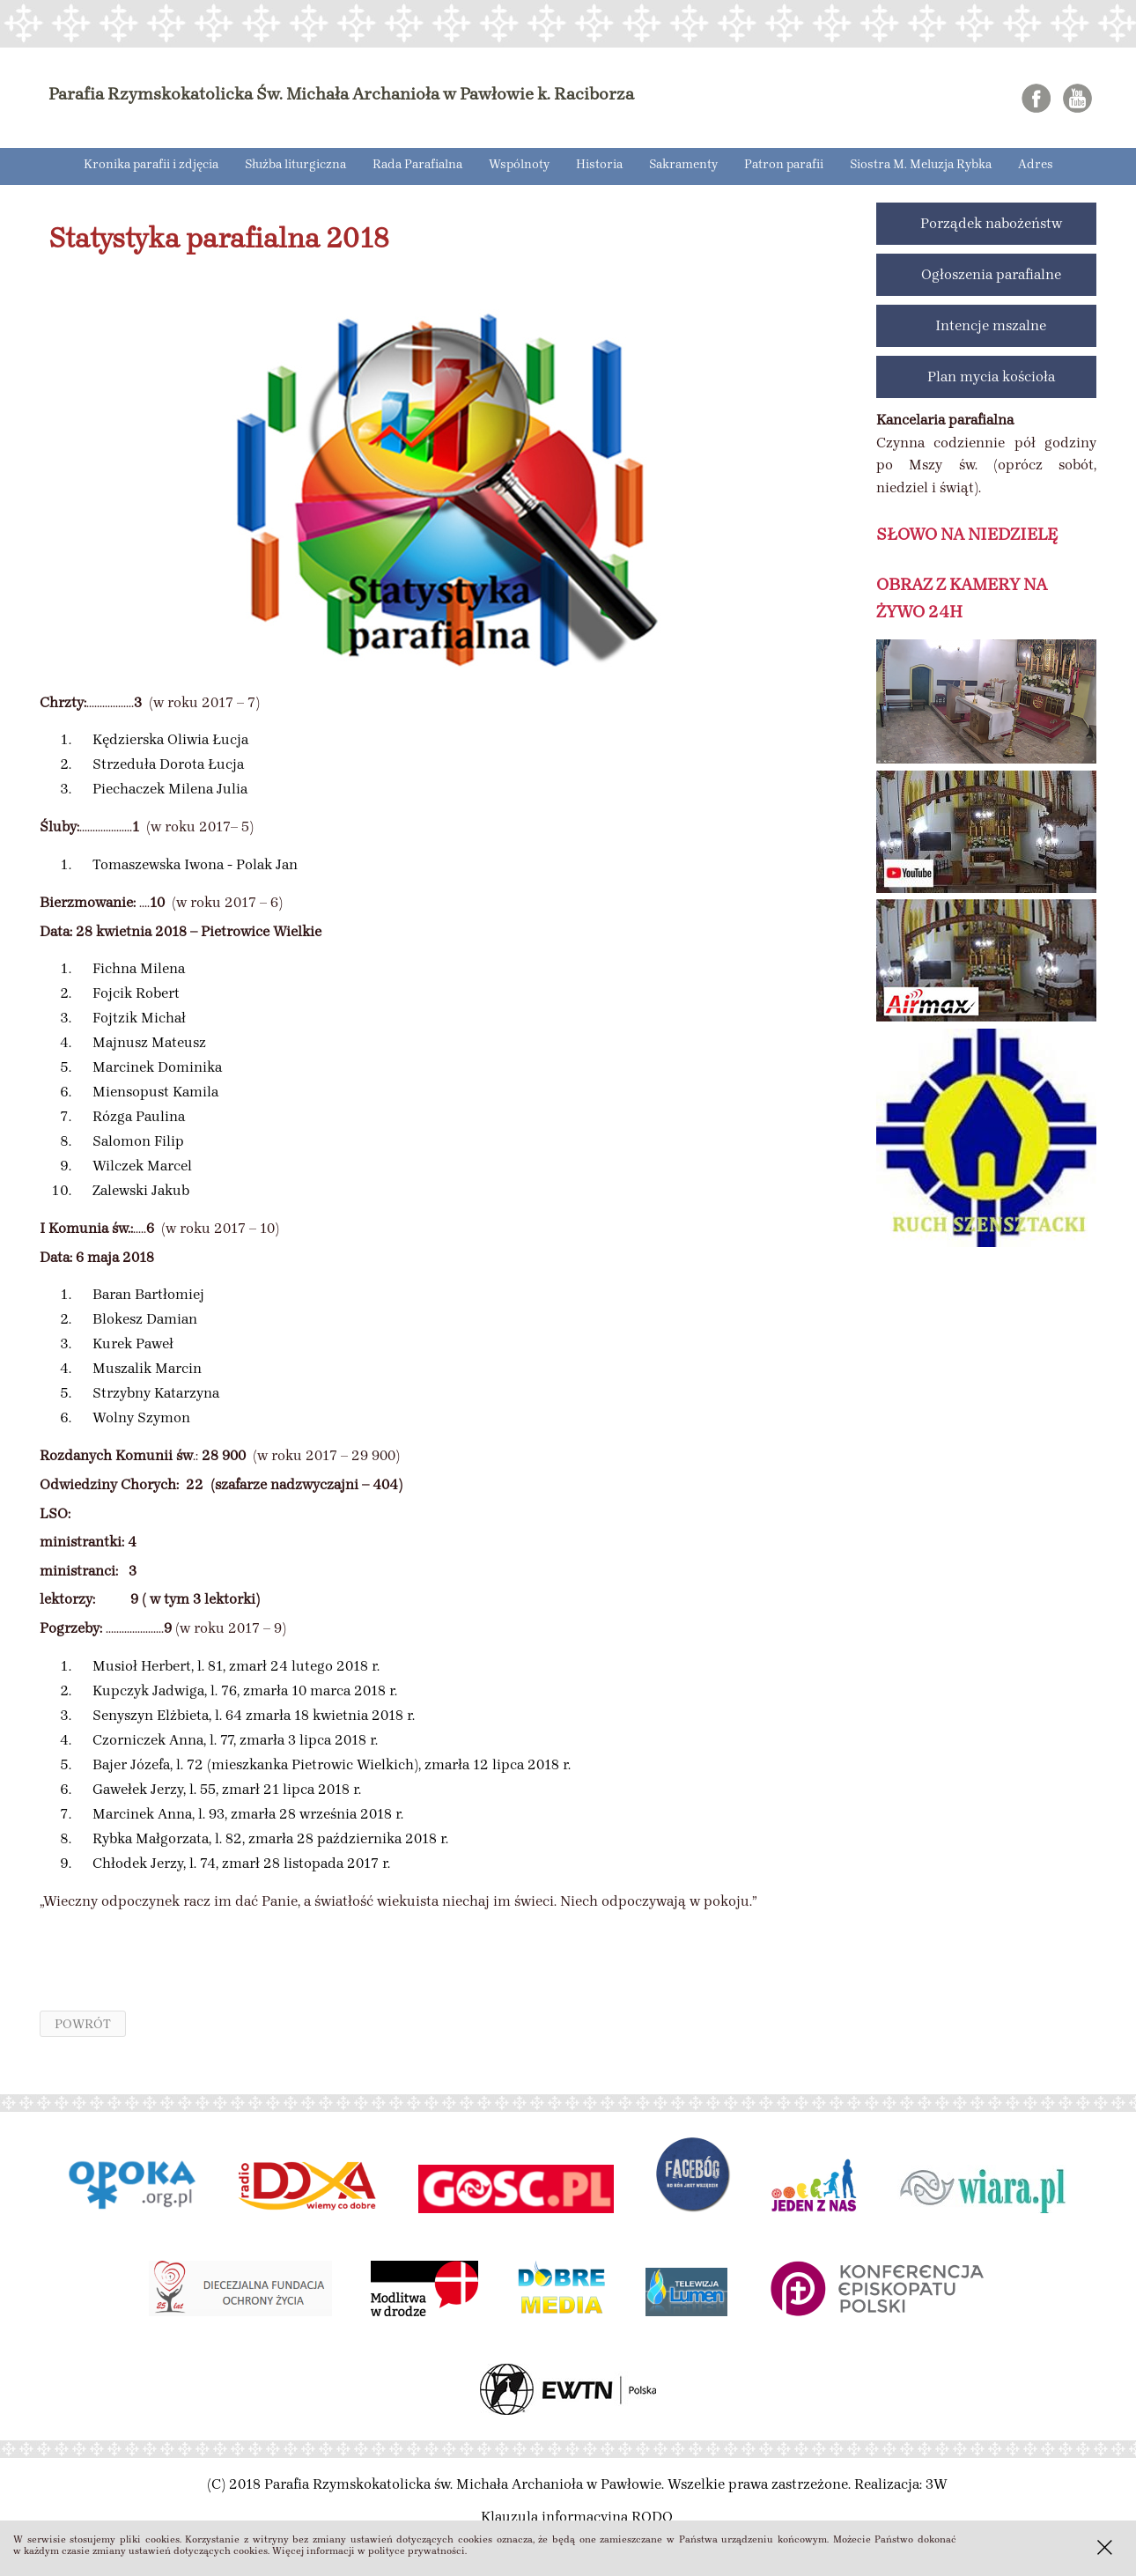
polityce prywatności (416, 2551)
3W (937, 2484)
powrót (83, 2024)
